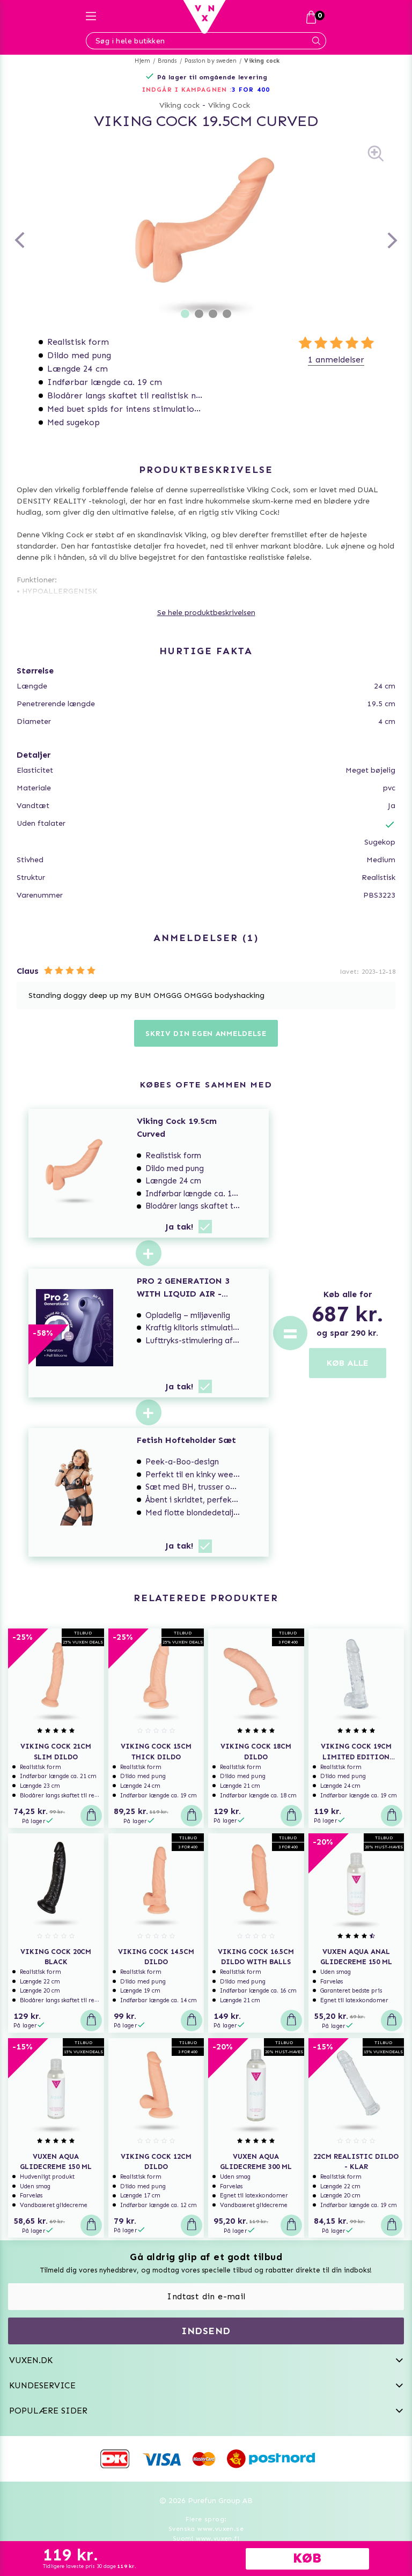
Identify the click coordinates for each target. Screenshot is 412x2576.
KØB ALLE (348, 1363)
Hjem (142, 60)
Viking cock (261, 60)
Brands (167, 60)
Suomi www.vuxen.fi (206, 2538)
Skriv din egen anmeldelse (206, 1033)
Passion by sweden (211, 60)
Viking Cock (229, 105)
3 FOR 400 (251, 89)
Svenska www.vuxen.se (206, 2529)
